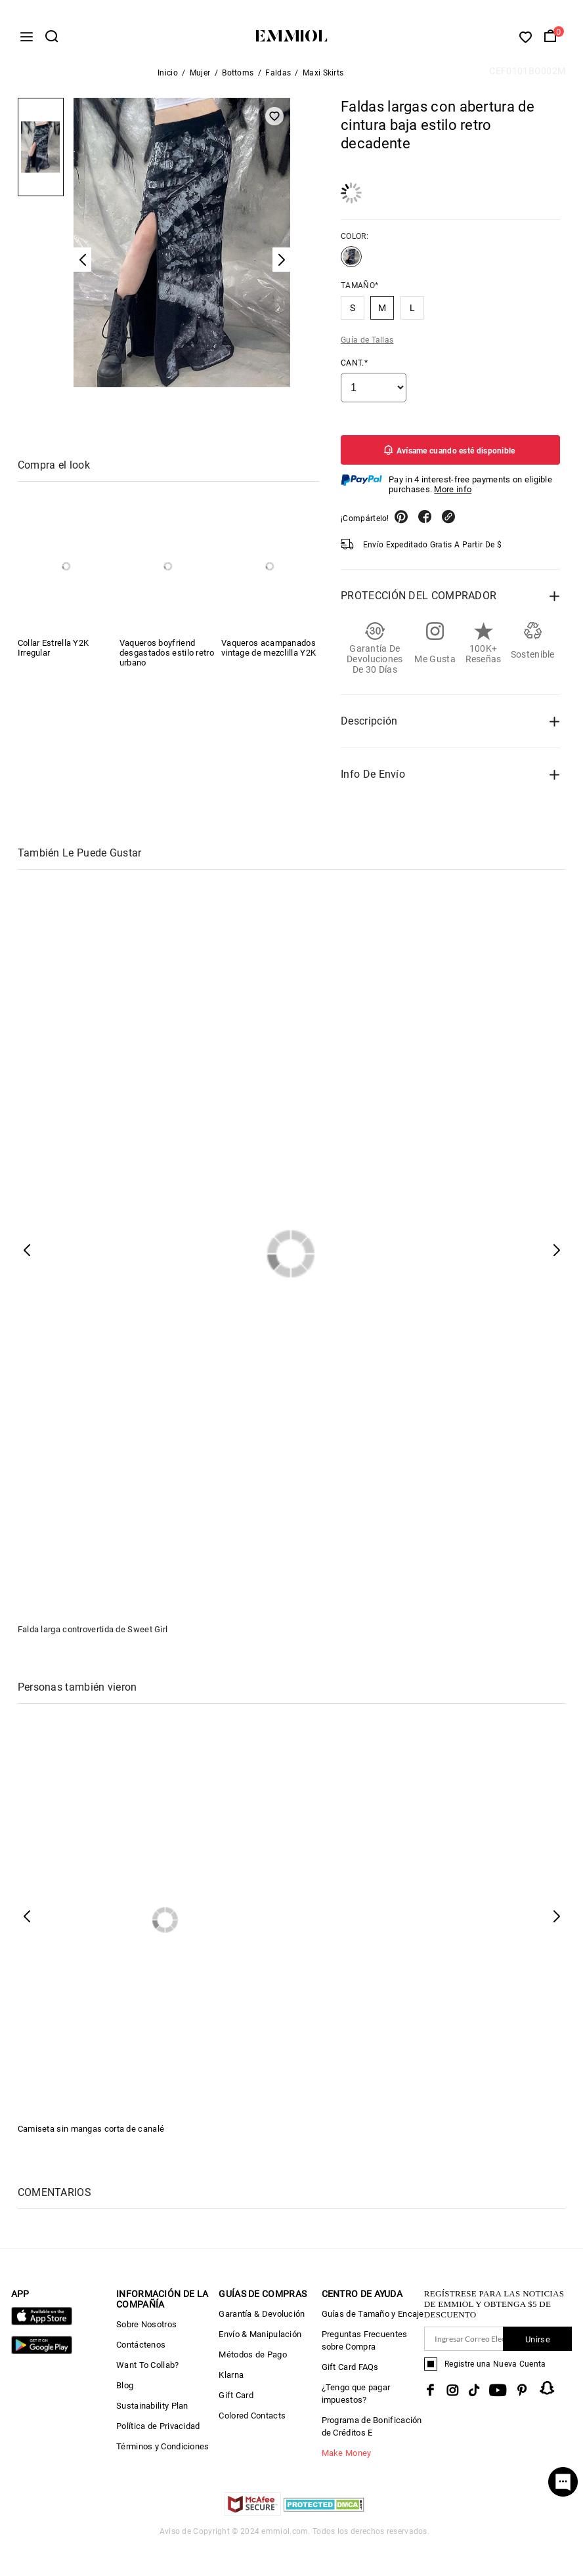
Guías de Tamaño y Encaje (373, 2319)
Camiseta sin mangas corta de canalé (91, 2134)
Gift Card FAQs (350, 2372)
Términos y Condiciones (162, 2452)
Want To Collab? (147, 2370)
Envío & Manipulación (260, 2339)
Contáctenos (140, 2350)
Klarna (231, 2380)
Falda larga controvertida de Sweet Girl (93, 1634)
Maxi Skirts (323, 78)
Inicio (168, 78)
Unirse (537, 2345)
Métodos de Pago (253, 2360)
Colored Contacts (252, 2421)
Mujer (200, 78)
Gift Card (236, 2400)
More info (452, 494)
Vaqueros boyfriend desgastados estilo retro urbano (166, 658)
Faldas (278, 78)
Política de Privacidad (158, 2431)
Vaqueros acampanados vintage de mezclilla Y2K (268, 653)
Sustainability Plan (152, 2411)
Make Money (347, 2458)
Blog (124, 2391)
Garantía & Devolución (262, 2319)
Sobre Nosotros (146, 2329)
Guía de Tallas (367, 345)
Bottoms (237, 78)
